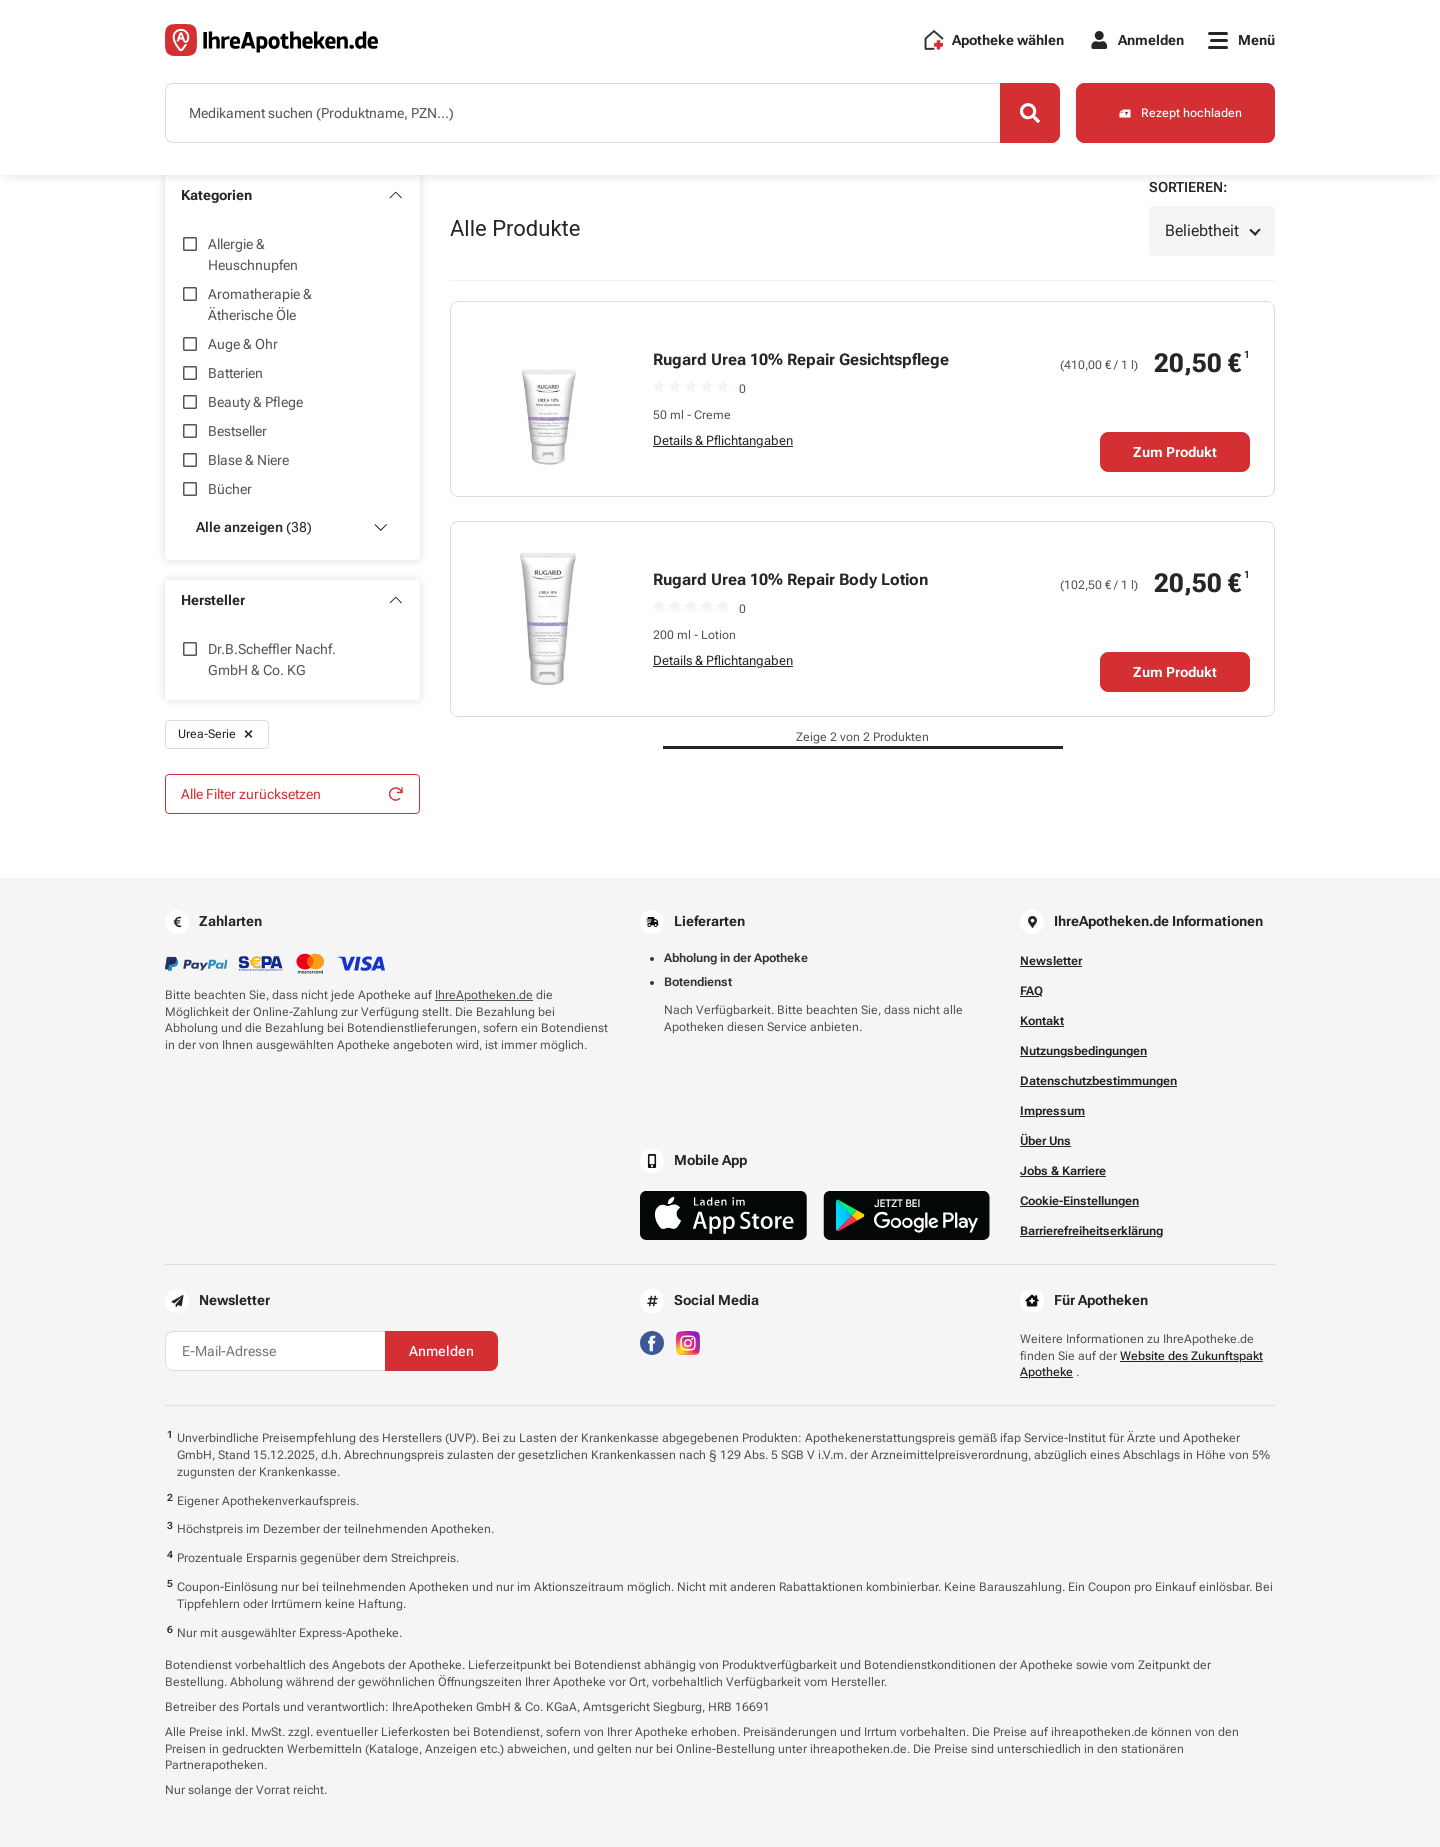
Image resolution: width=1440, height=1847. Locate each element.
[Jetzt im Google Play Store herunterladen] (907, 1215)
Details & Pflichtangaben (723, 440)
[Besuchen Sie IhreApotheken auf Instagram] (688, 1341)
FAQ (1031, 991)
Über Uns (1045, 1141)
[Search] (1030, 113)
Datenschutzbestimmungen (1098, 1081)
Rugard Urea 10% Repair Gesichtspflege (801, 359)
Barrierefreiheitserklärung (1091, 1231)
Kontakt (1042, 1021)
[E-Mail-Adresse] (275, 1351)
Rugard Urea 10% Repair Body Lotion (790, 579)
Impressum (1052, 1111)
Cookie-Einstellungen (1079, 1201)
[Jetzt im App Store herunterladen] (723, 1215)
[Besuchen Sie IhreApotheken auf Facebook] (652, 1341)
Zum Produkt (1175, 452)
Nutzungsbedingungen (1083, 1051)
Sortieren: (1188, 187)
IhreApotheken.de (484, 995)
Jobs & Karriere (1063, 1171)
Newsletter (1051, 961)
